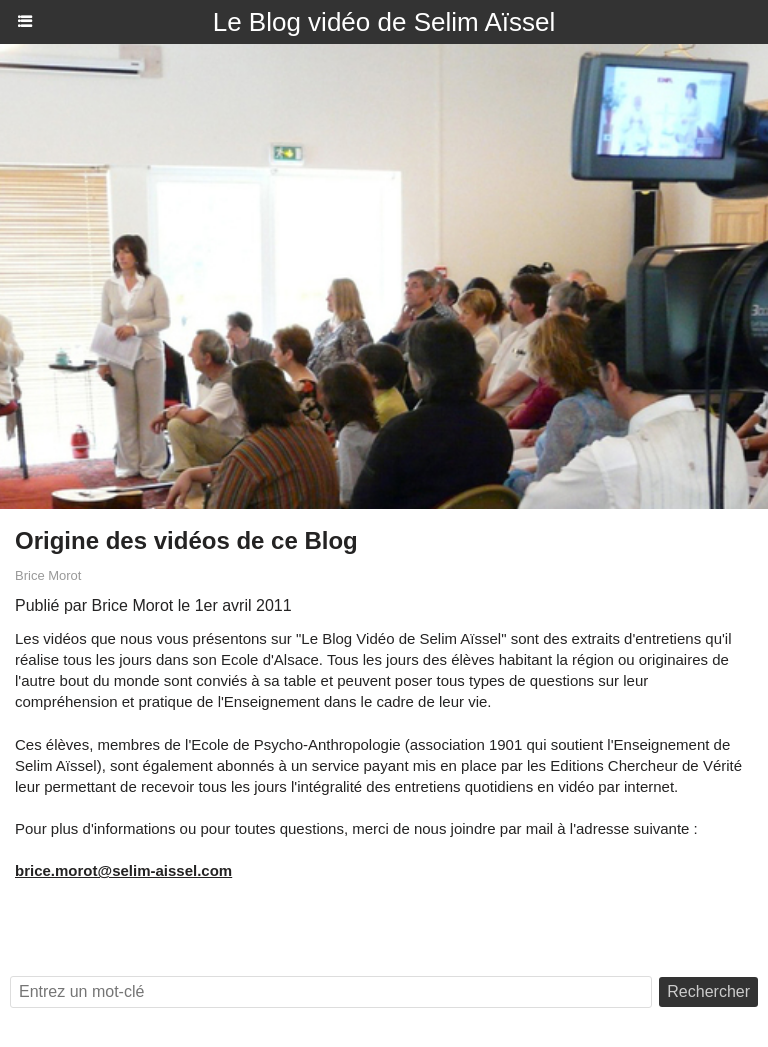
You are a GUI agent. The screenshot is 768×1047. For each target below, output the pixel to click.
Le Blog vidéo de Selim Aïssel (384, 22)
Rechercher (708, 991)
